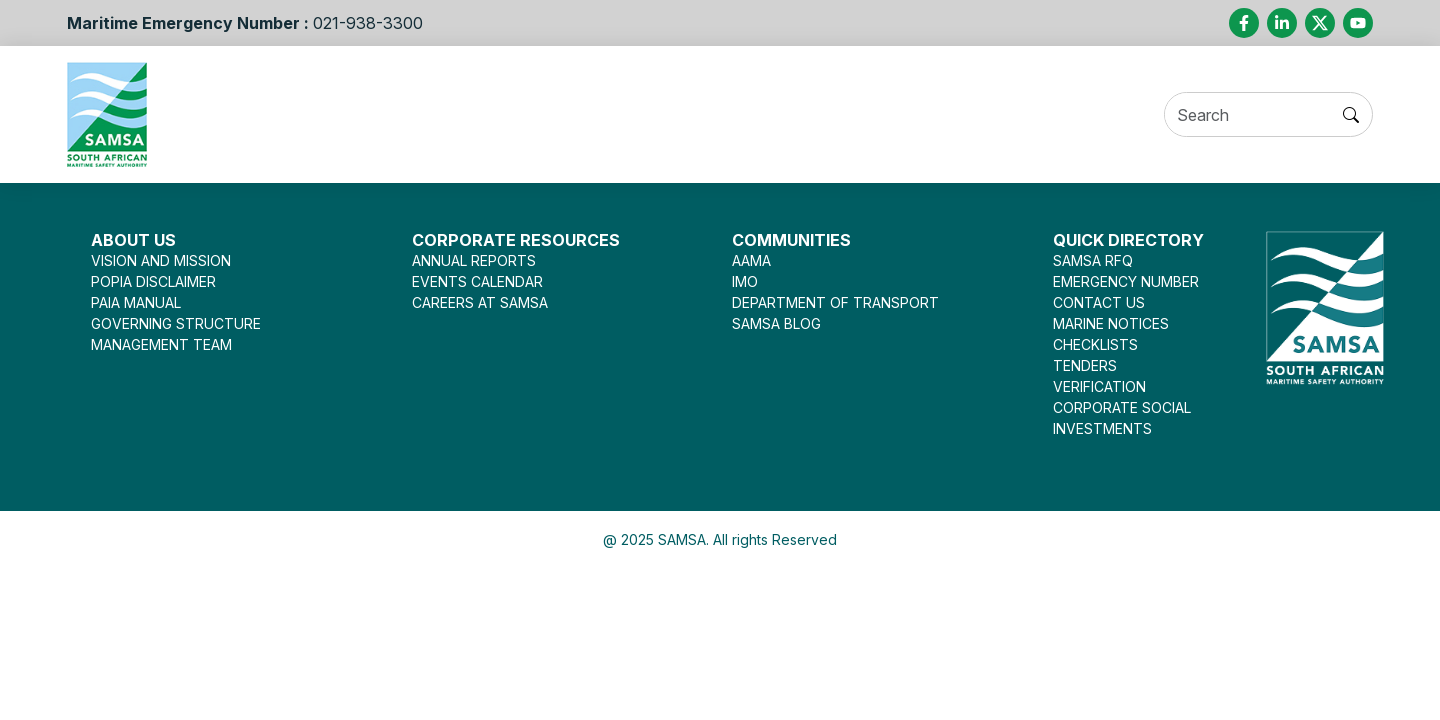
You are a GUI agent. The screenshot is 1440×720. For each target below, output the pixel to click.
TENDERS (1085, 365)
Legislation (716, 114)
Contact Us (1125, 114)
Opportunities (986, 114)
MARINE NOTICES (1111, 323)
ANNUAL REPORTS (474, 260)
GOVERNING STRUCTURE (176, 323)
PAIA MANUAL (136, 302)
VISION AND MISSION (161, 260)
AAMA (751, 260)
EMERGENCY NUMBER (1126, 281)
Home (226, 114)
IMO (745, 281)
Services (421, 114)
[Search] (1268, 115)
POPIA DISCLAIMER (153, 281)
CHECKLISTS (1095, 344)
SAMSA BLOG (776, 323)
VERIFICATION (1099, 386)
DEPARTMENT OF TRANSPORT (835, 302)
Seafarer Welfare (565, 114)
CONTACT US (1099, 302)
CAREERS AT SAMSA (480, 302)
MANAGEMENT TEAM (161, 344)
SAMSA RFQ (1093, 260)
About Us (311, 114)
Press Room (845, 114)
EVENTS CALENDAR (477, 281)
